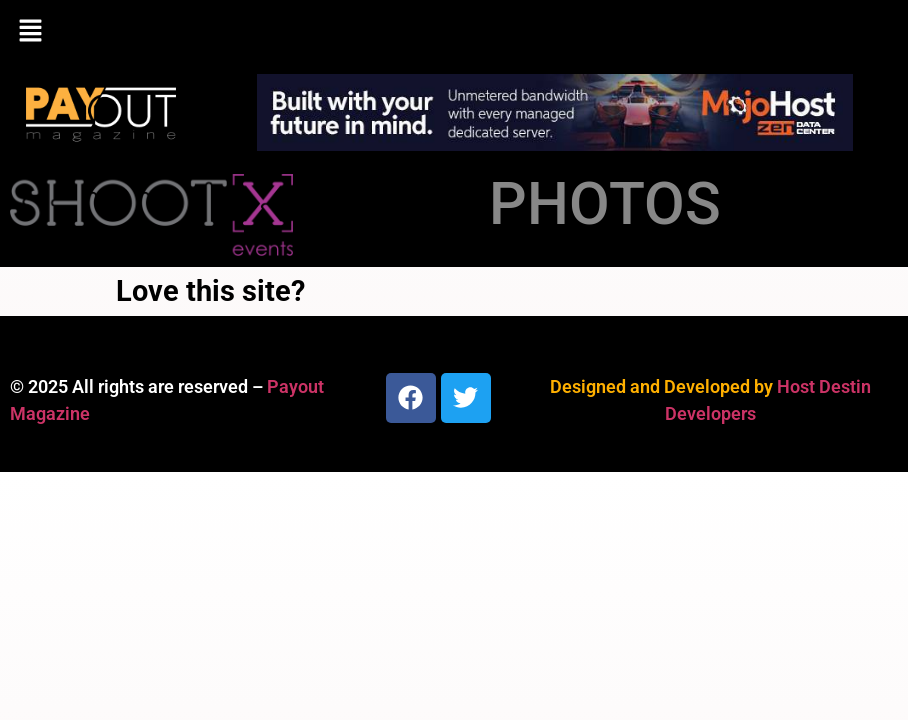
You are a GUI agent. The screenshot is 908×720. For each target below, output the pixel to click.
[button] (454, 32)
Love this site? (210, 291)
